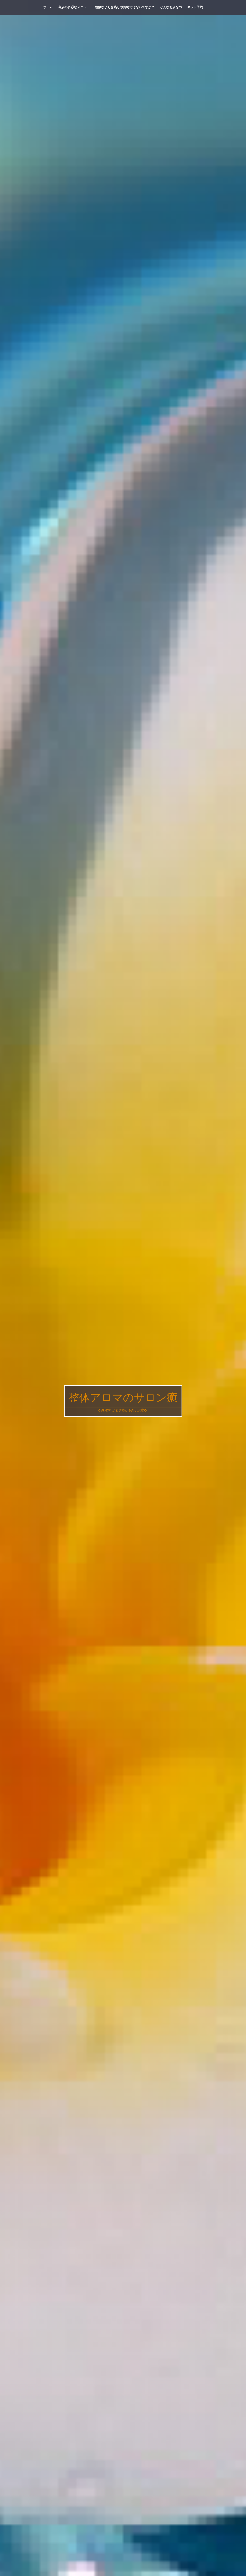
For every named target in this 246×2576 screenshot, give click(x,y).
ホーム (48, 7)
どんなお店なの (171, 7)
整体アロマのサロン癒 (123, 1397)
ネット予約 (195, 7)
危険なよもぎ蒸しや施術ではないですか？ (124, 7)
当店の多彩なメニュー (73, 7)
